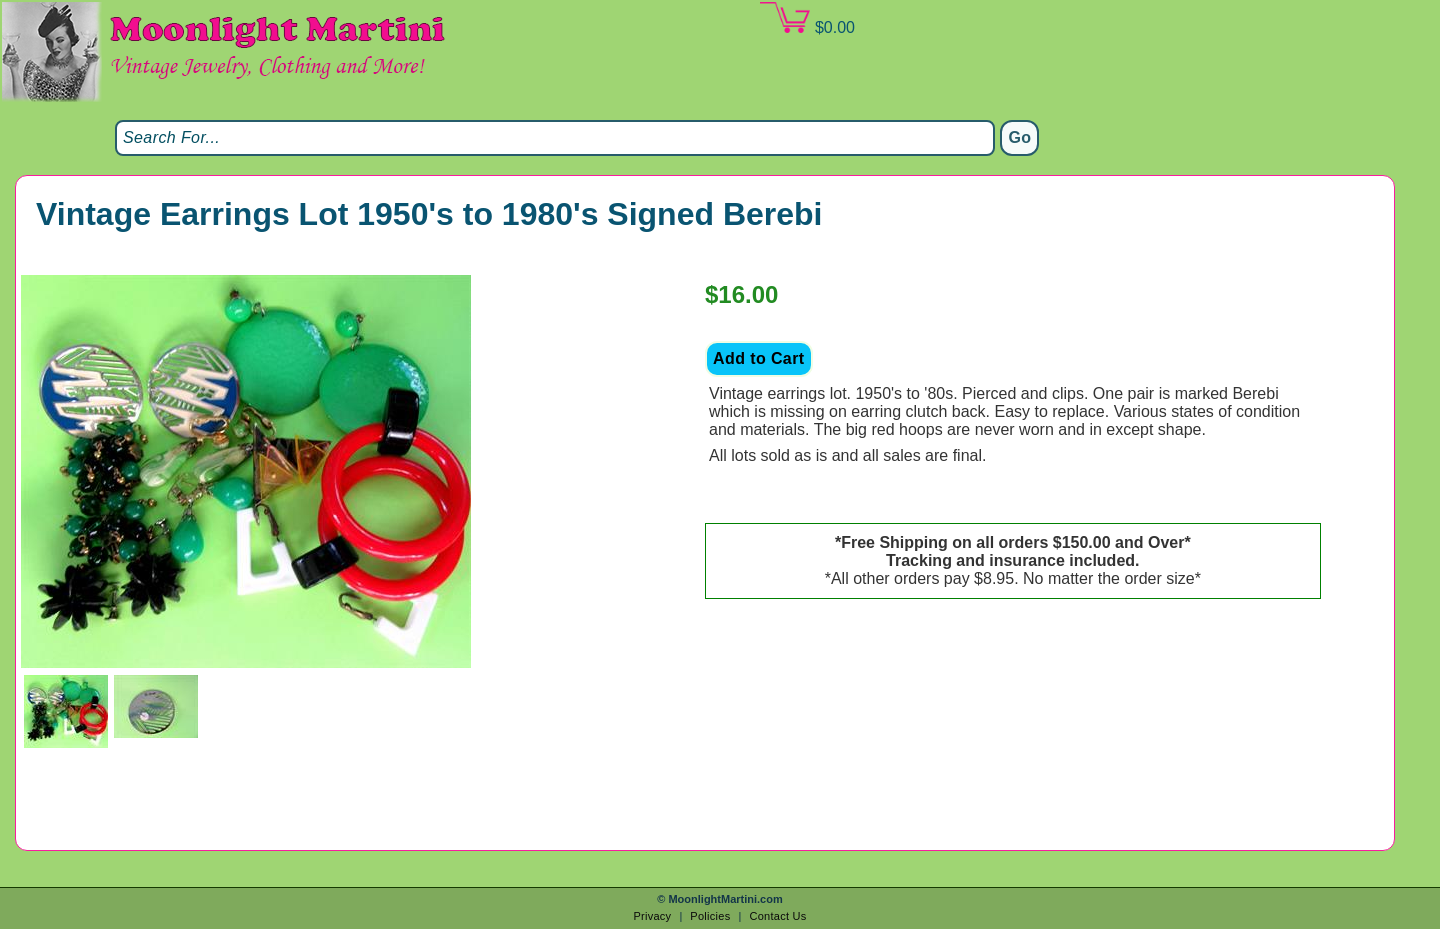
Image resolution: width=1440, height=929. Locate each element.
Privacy (652, 916)
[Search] (555, 138)
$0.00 (807, 19)
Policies (710, 916)
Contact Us (777, 916)
